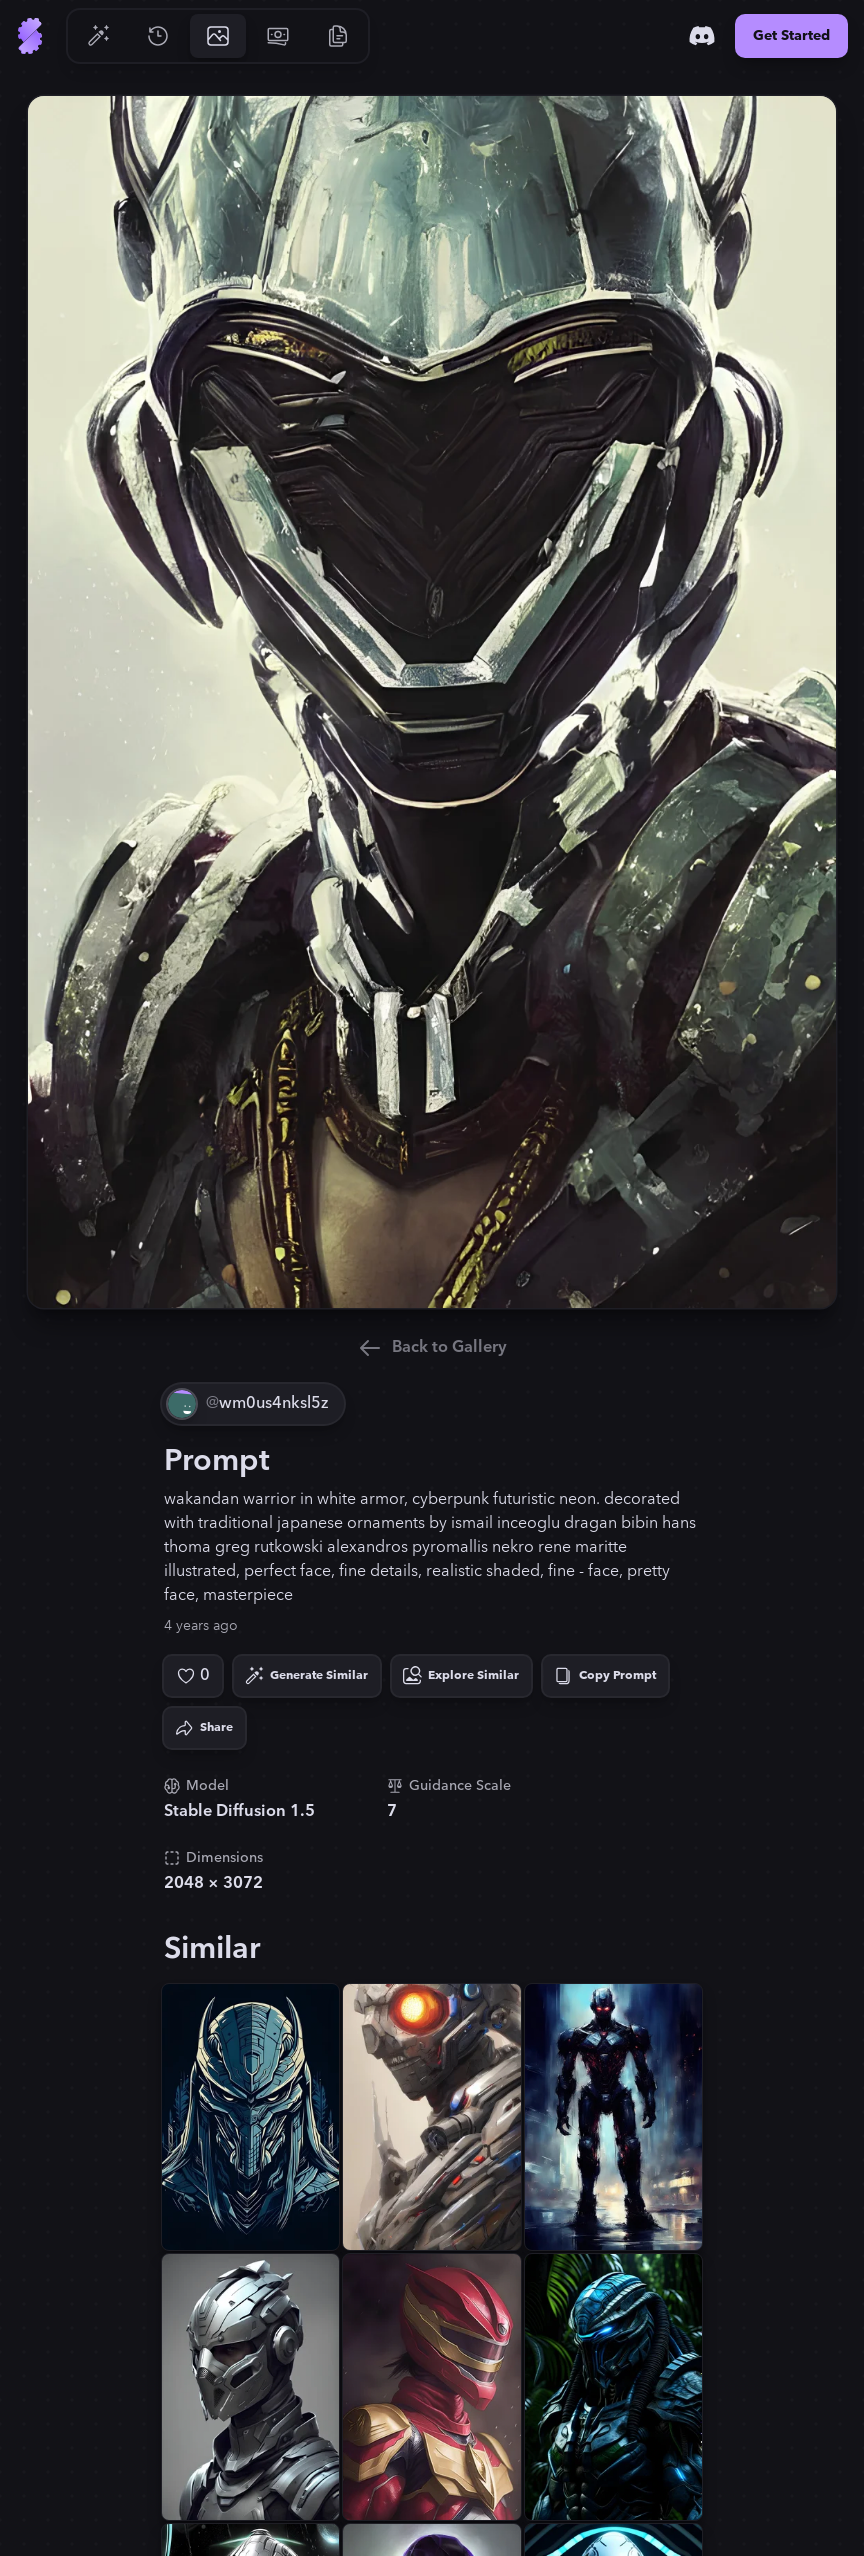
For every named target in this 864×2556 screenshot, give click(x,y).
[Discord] (702, 36)
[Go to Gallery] (218, 36)
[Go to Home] (30, 36)
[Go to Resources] (338, 36)
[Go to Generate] (98, 36)
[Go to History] (158, 36)
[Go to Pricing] (278, 36)
